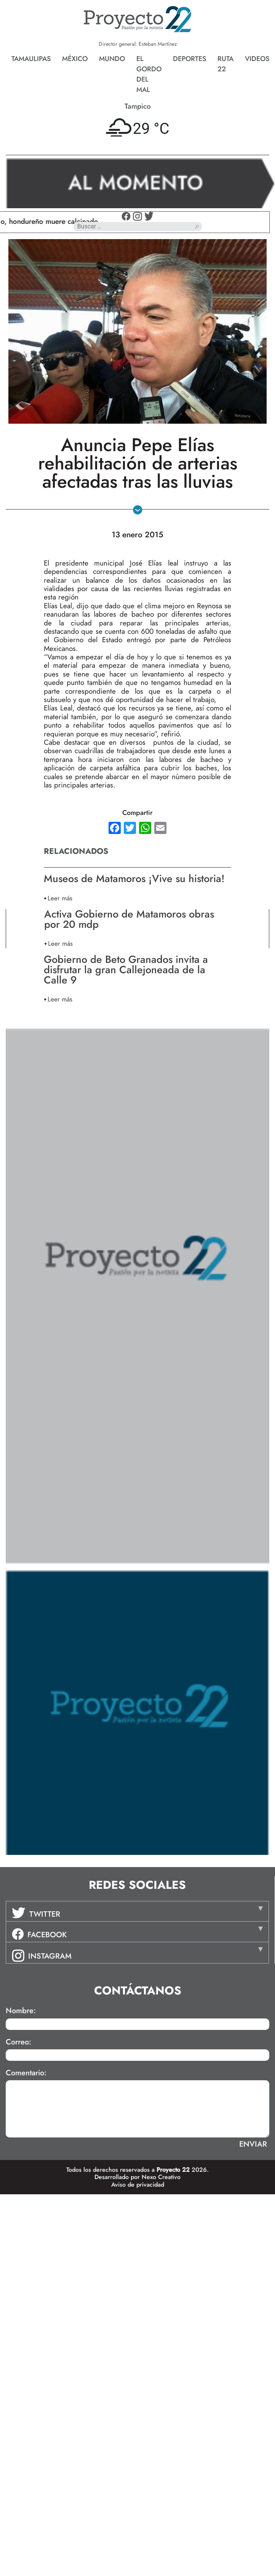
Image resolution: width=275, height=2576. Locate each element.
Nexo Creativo (161, 2177)
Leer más (60, 898)
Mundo (112, 59)
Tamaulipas (31, 59)
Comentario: (26, 2073)
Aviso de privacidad (137, 2184)
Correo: (18, 2042)
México (75, 59)
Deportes (189, 59)
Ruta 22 (225, 64)
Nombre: (21, 2011)
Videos (257, 59)
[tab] (137, 1911)
